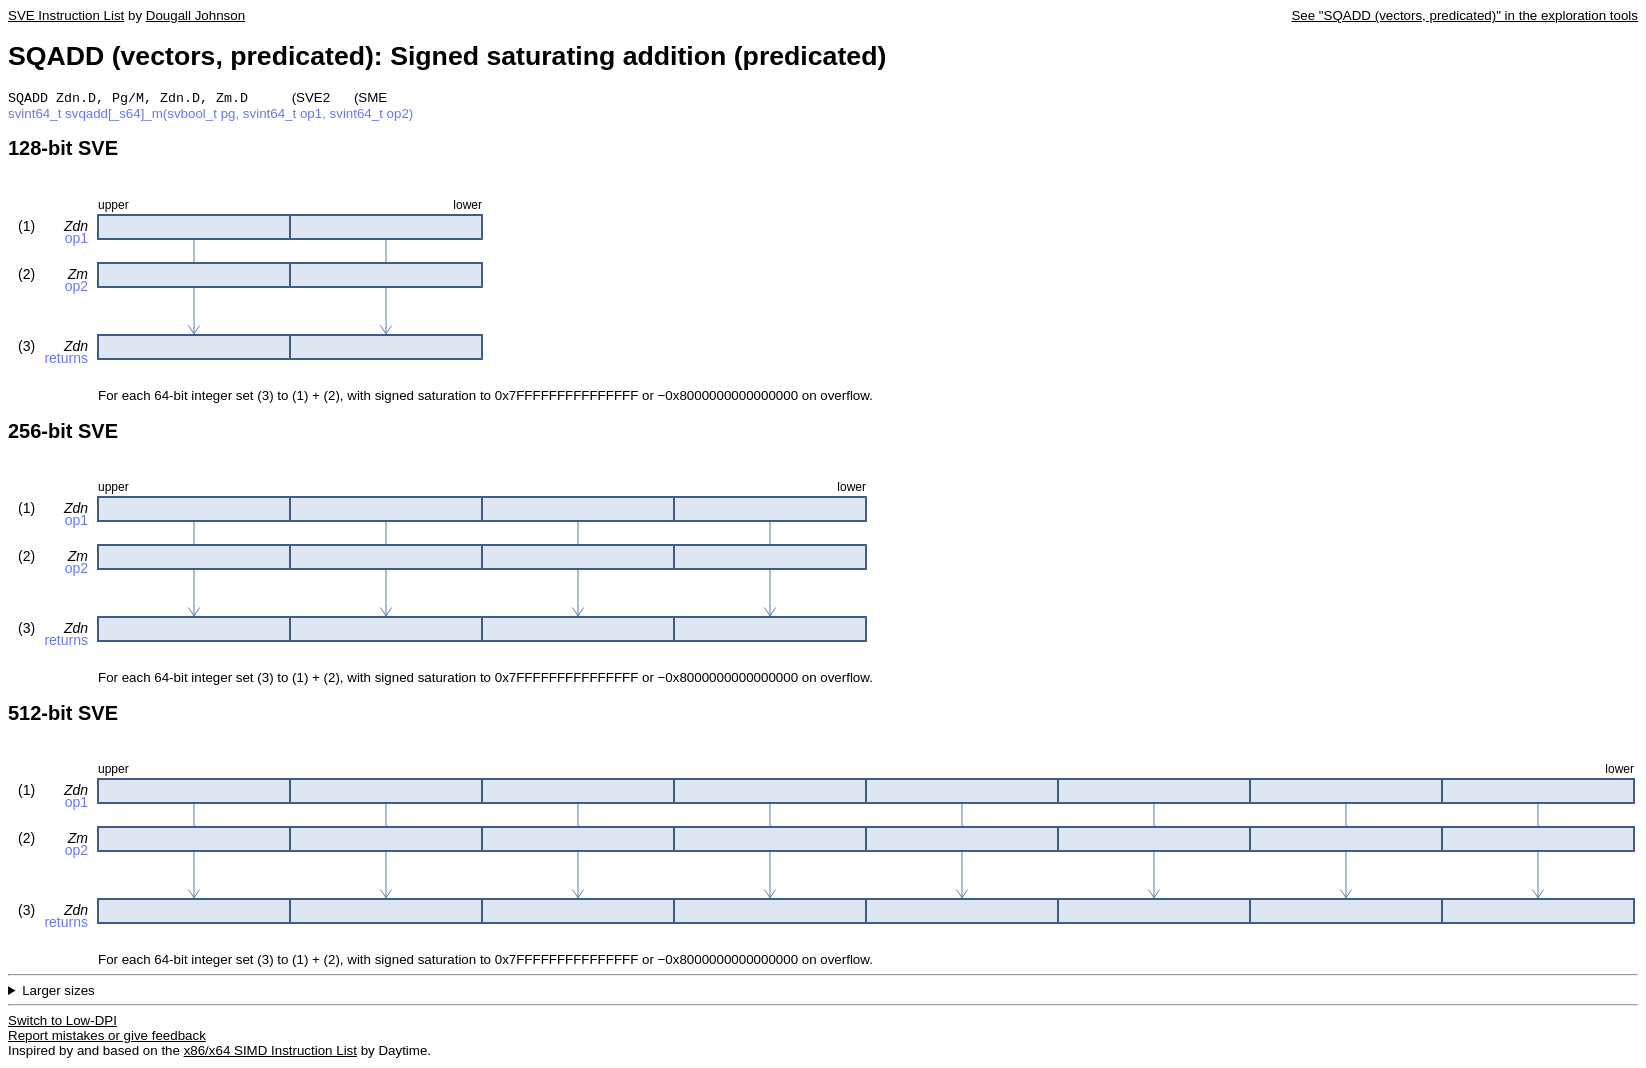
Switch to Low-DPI (62, 1022)
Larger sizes (58, 992)
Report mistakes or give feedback (107, 1037)
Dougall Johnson (195, 15)
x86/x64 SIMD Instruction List (270, 1052)
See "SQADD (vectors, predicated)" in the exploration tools (1464, 15)
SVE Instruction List (66, 15)
